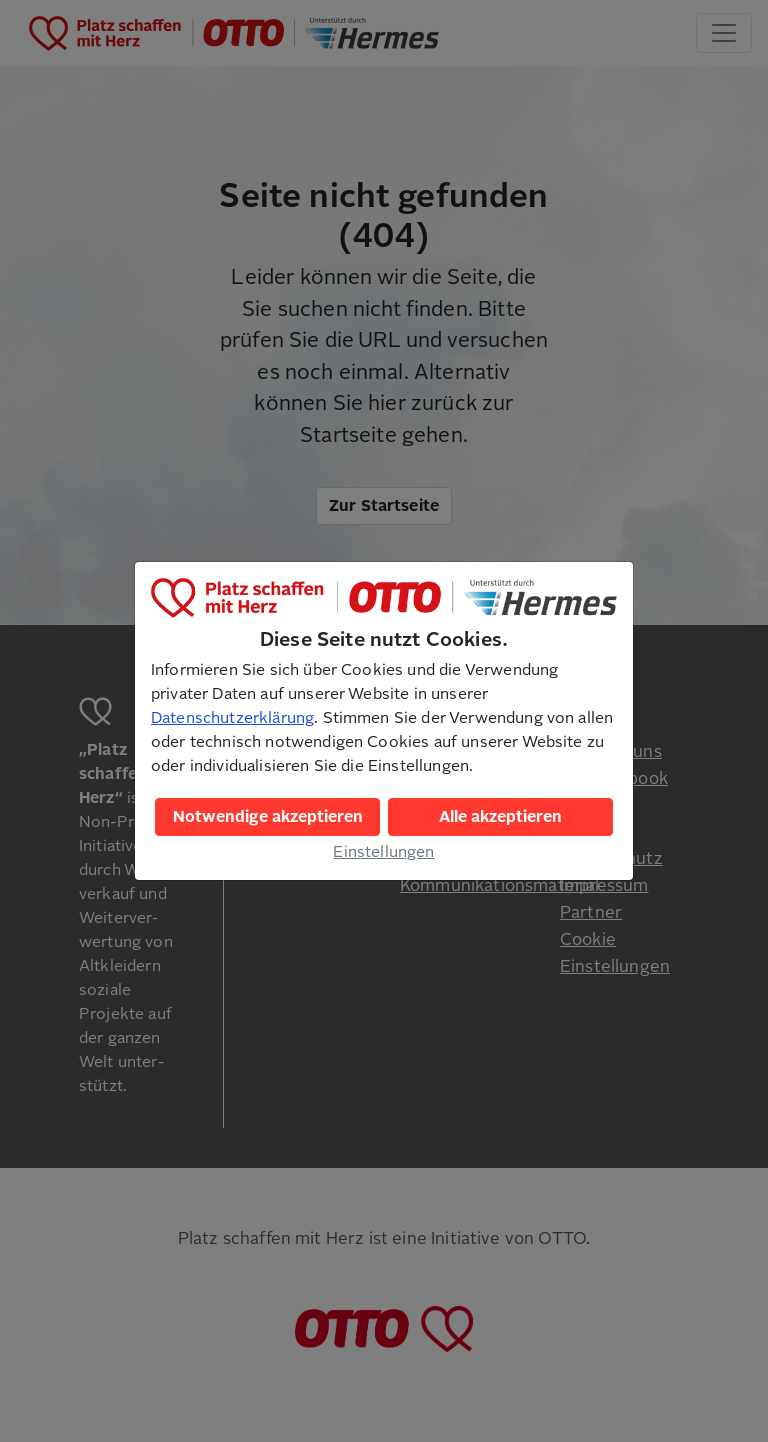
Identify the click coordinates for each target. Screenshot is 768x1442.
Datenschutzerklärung (232, 718)
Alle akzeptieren (500, 817)
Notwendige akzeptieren (268, 817)
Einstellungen (383, 852)
